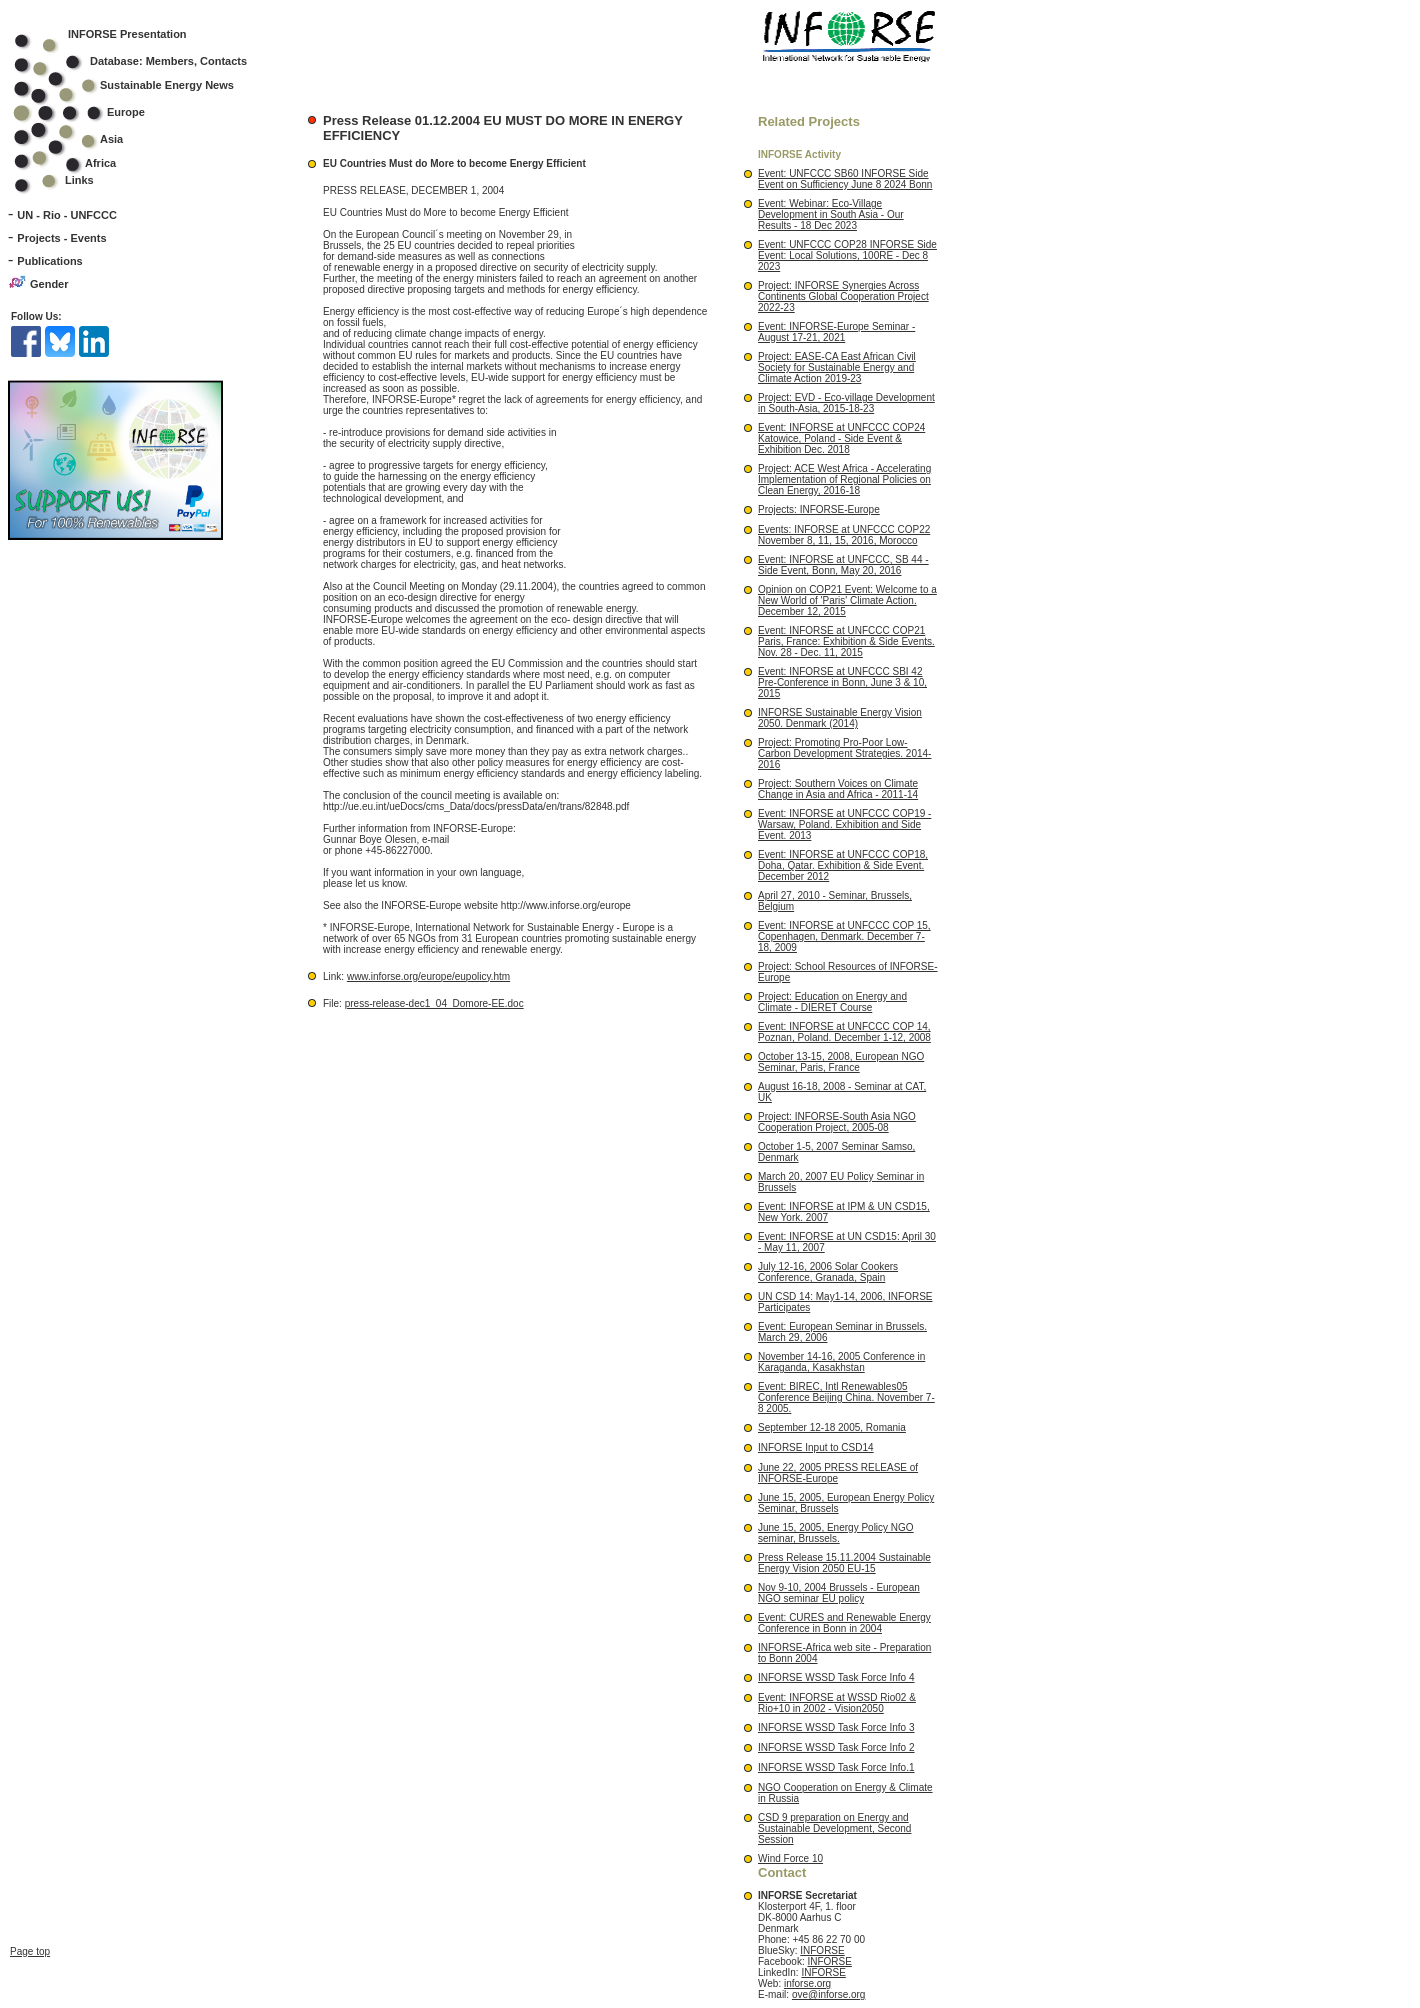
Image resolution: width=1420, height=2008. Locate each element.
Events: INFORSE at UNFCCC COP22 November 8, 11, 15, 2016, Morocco (844, 535)
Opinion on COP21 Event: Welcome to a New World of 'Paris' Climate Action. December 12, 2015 (847, 600)
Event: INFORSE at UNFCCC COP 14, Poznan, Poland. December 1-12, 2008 (844, 1032)
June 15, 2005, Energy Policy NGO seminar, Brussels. (836, 1533)
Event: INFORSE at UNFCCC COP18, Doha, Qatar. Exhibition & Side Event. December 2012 (843, 865)
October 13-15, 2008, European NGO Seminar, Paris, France (841, 1062)
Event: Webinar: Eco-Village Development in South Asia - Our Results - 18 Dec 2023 (831, 214)
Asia (81, 139)
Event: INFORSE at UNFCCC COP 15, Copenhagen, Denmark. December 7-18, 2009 (844, 936)
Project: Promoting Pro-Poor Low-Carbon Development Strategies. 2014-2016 (844, 753)
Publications (49, 261)
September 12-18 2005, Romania (832, 1427)
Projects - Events (61, 238)
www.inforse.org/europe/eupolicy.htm (428, 976)
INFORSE (822, 1950)
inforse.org (807, 1983)
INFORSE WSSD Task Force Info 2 (836, 1747)
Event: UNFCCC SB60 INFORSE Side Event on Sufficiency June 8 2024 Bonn (845, 179)
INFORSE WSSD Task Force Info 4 (836, 1677)
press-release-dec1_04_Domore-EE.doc (434, 1003)
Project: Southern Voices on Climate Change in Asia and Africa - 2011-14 (838, 789)
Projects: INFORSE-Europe (819, 509)
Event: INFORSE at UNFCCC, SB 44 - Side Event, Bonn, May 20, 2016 (843, 565)
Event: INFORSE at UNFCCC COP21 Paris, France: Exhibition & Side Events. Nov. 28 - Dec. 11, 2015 (846, 641)
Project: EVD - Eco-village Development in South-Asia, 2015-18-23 (846, 403)
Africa (100, 163)
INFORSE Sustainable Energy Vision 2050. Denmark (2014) (840, 718)
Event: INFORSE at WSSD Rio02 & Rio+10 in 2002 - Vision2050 (837, 1703)
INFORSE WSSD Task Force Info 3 (836, 1727)
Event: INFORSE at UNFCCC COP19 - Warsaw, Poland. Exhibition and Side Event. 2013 (844, 824)
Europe (92, 112)
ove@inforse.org (829, 1994)
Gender (49, 284)
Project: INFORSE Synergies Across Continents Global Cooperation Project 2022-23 (843, 296)
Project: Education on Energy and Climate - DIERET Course (832, 1002)
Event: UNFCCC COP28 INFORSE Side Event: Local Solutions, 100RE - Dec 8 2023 (847, 255)
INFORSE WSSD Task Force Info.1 (836, 1767)
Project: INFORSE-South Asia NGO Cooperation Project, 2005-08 (837, 1122)
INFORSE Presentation (127, 34)
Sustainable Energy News (137, 85)
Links (79, 180)
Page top (30, 1830)
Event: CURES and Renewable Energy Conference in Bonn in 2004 (844, 1623)
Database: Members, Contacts (143, 61)
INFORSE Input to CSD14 (816, 1447)
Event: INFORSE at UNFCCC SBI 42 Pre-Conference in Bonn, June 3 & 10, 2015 (842, 682)
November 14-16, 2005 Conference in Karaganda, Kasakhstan (841, 1362)
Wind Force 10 (790, 1858)
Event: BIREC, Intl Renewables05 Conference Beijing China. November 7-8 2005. (846, 1397)
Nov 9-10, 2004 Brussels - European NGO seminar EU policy (839, 1593)
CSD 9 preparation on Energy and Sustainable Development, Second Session (834, 1828)
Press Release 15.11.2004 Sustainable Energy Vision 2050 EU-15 (844, 1563)
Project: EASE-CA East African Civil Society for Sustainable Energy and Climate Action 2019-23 (837, 367)
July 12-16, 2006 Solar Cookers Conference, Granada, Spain (828, 1272)
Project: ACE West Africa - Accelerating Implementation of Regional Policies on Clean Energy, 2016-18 (844, 479)
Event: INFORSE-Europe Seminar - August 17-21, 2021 (836, 332)
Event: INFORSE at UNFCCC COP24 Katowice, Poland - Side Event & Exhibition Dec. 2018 (841, 438)
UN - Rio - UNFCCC (67, 215)
